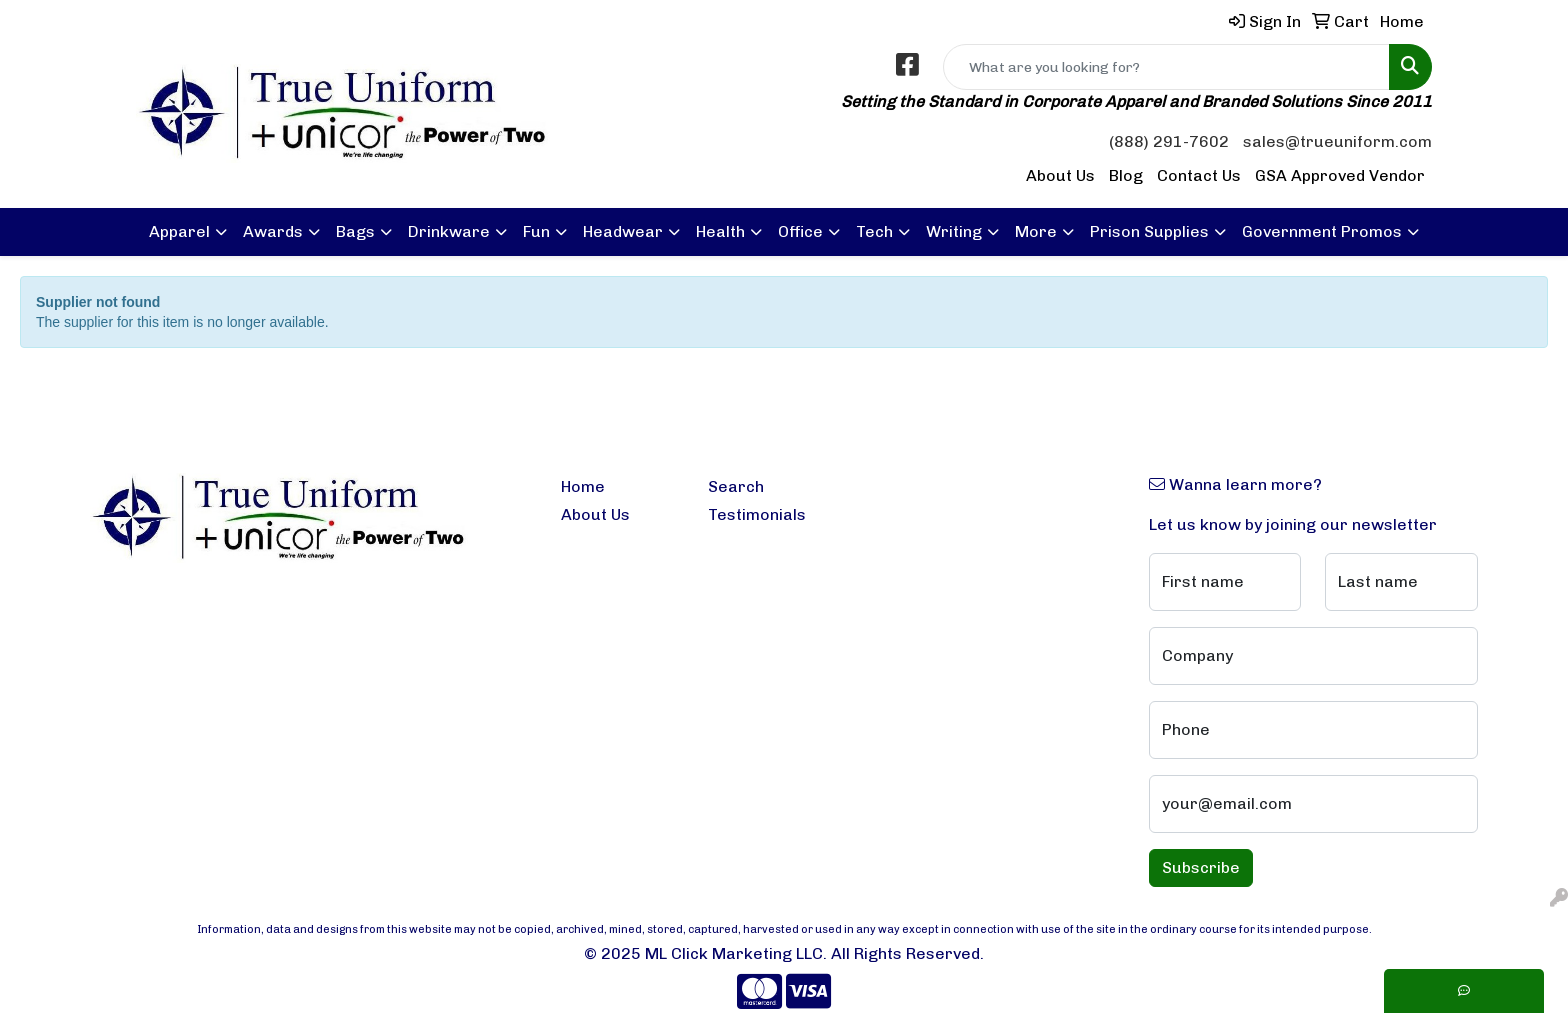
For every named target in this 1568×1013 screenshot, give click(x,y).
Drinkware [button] (449, 231)
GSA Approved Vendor (1340, 175)
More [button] (1036, 231)
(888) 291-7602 (1169, 141)
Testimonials (757, 514)
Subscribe (1201, 867)
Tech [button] (874, 231)
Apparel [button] (179, 231)
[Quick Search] (1166, 67)
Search (736, 486)
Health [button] (720, 231)
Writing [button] (954, 231)
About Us (1060, 175)
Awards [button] (273, 231)
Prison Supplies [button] (1149, 231)
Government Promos (1322, 231)
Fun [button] (536, 231)
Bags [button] (355, 231)
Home (583, 486)
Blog (1126, 175)
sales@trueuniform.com (1337, 141)
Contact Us (1199, 175)
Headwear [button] (623, 231)
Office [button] (800, 231)
